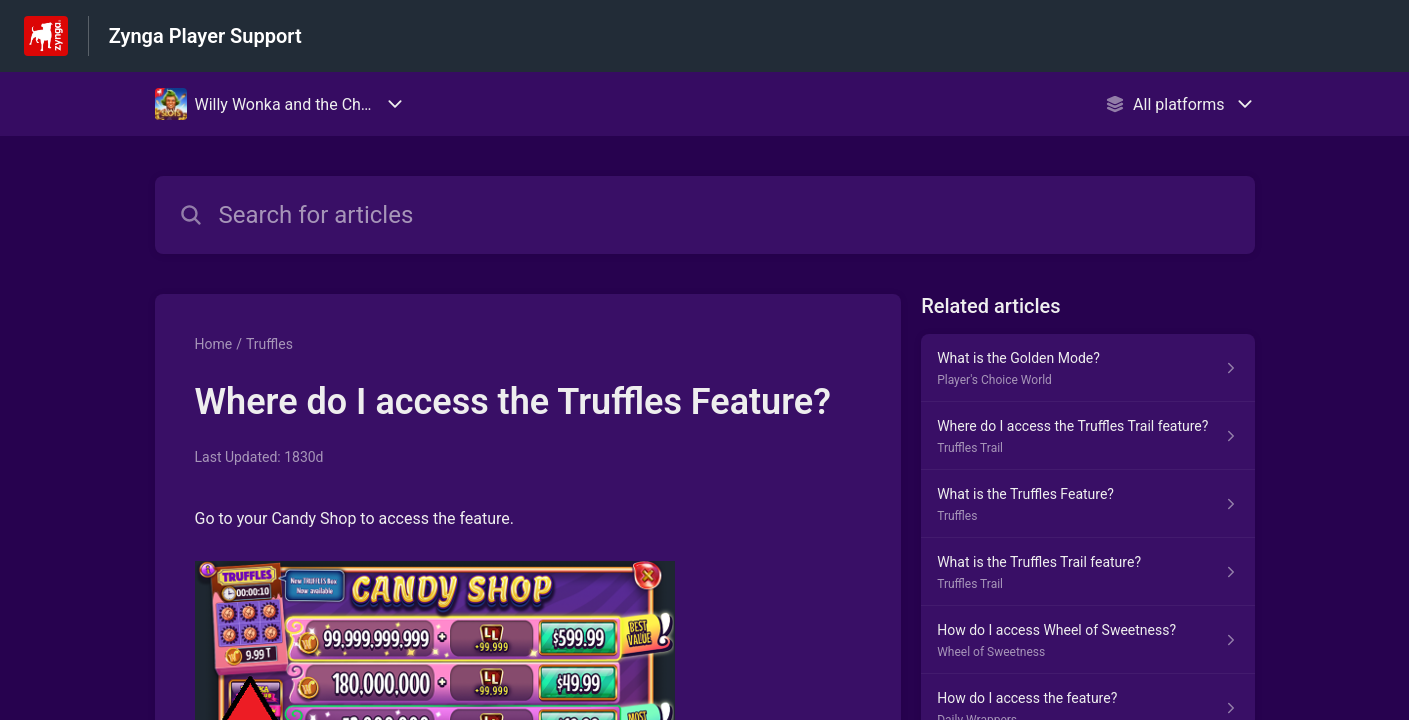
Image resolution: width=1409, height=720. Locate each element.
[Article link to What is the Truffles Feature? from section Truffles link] (1087, 504)
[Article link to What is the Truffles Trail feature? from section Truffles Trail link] (1087, 572)
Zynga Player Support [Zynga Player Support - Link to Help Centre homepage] (205, 36)
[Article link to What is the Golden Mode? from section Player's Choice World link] (1087, 368)
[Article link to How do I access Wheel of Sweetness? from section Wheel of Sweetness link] (1087, 640)
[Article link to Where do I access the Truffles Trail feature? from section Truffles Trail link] (1087, 436)
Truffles (269, 344)
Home (214, 344)
